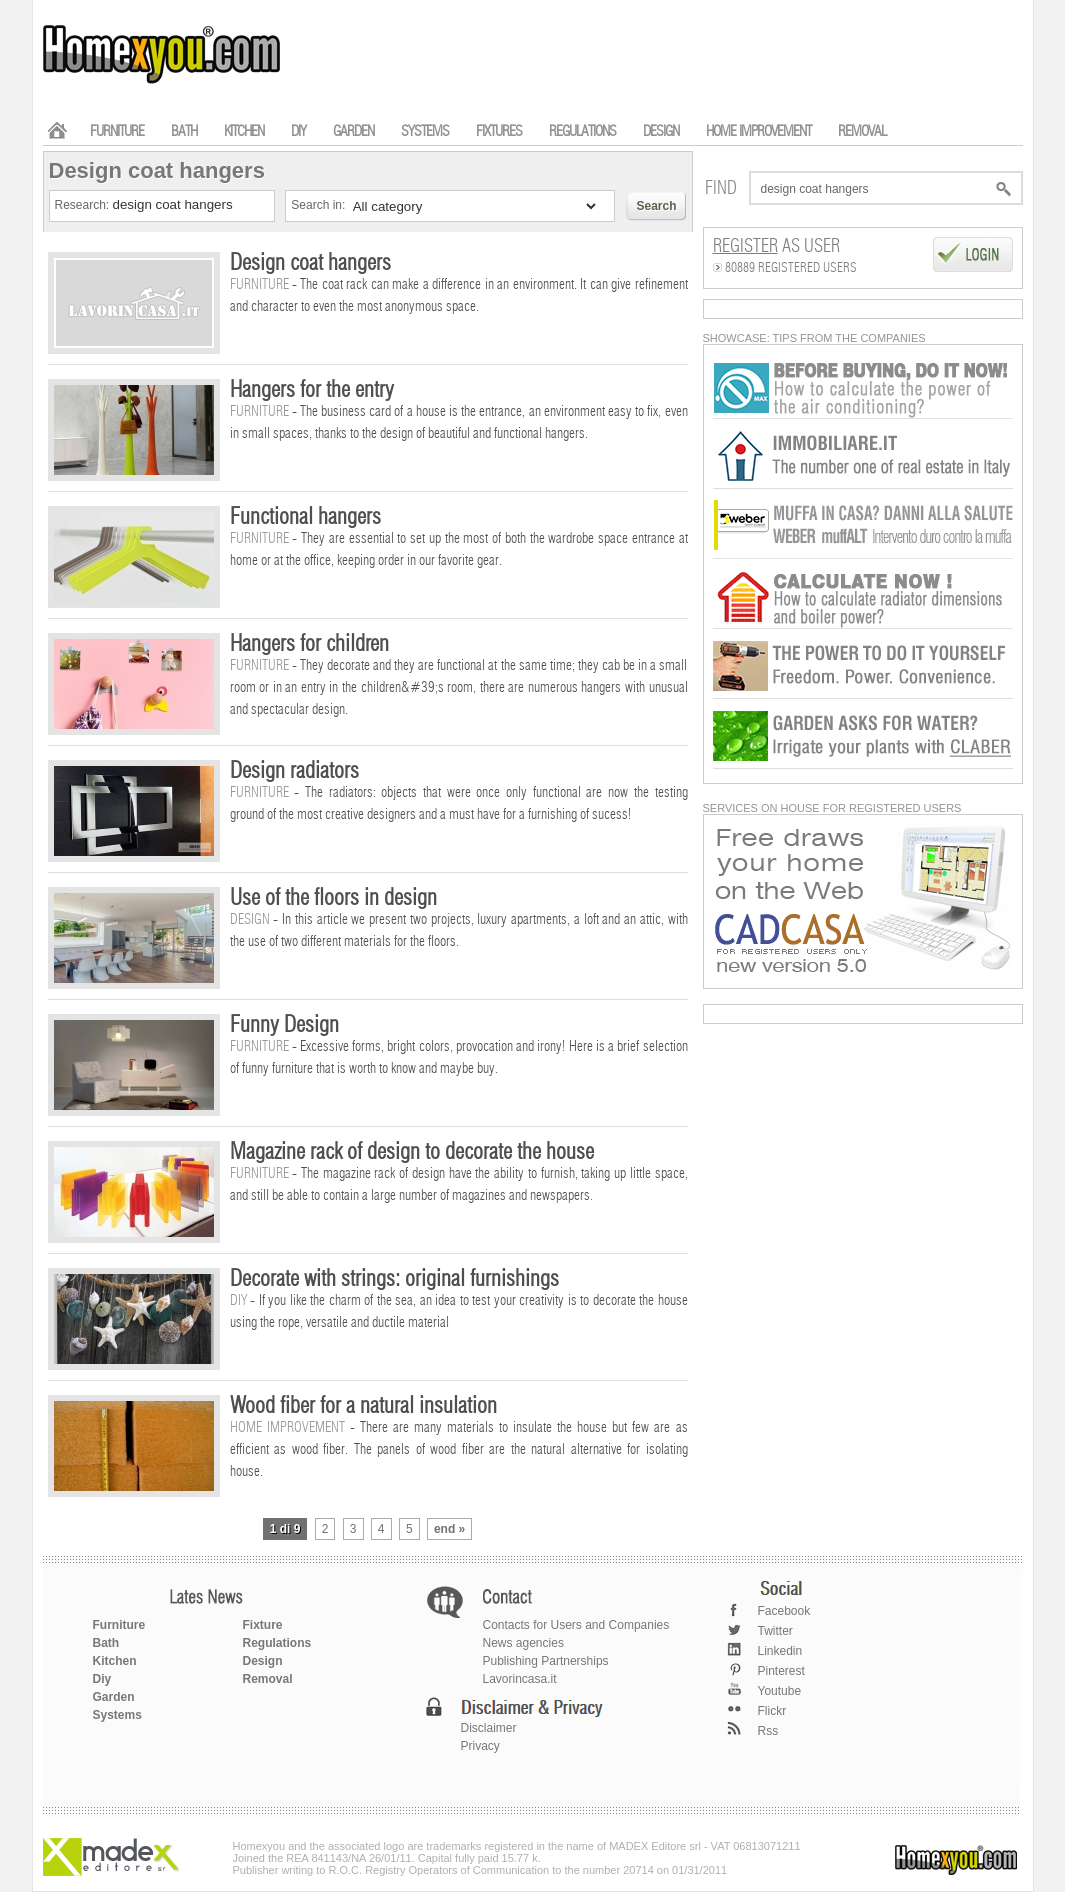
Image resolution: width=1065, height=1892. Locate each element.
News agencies (523, 1643)
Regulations (277, 1643)
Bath (106, 1643)
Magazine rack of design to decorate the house (412, 1152)
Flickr (772, 1711)
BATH (184, 131)
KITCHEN (244, 131)
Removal (268, 1679)
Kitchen (115, 1661)
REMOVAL (862, 131)
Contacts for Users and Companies (576, 1625)
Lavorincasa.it (520, 1679)
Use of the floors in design (333, 898)
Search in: (319, 205)
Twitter (775, 1631)
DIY (298, 131)
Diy (102, 1679)
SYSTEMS (425, 131)
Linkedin (780, 1651)
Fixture (263, 1625)
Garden (114, 1697)
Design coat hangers (310, 263)
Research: (84, 205)
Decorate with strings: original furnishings (394, 1279)
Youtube (780, 1691)
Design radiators (294, 771)
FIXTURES (499, 131)
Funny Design (284, 1025)
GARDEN (353, 131)
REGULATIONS (582, 131)
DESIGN (661, 131)
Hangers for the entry (312, 390)
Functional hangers (305, 517)
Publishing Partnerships (546, 1661)
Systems (117, 1715)
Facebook (784, 1611)
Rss (768, 1731)
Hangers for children (309, 644)
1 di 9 (285, 1529)
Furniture (119, 1625)
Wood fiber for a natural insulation (363, 1406)
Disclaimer (489, 1728)
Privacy (480, 1746)
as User (776, 247)
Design (263, 1661)
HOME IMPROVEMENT (758, 131)
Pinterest (781, 1671)
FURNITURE (117, 131)
